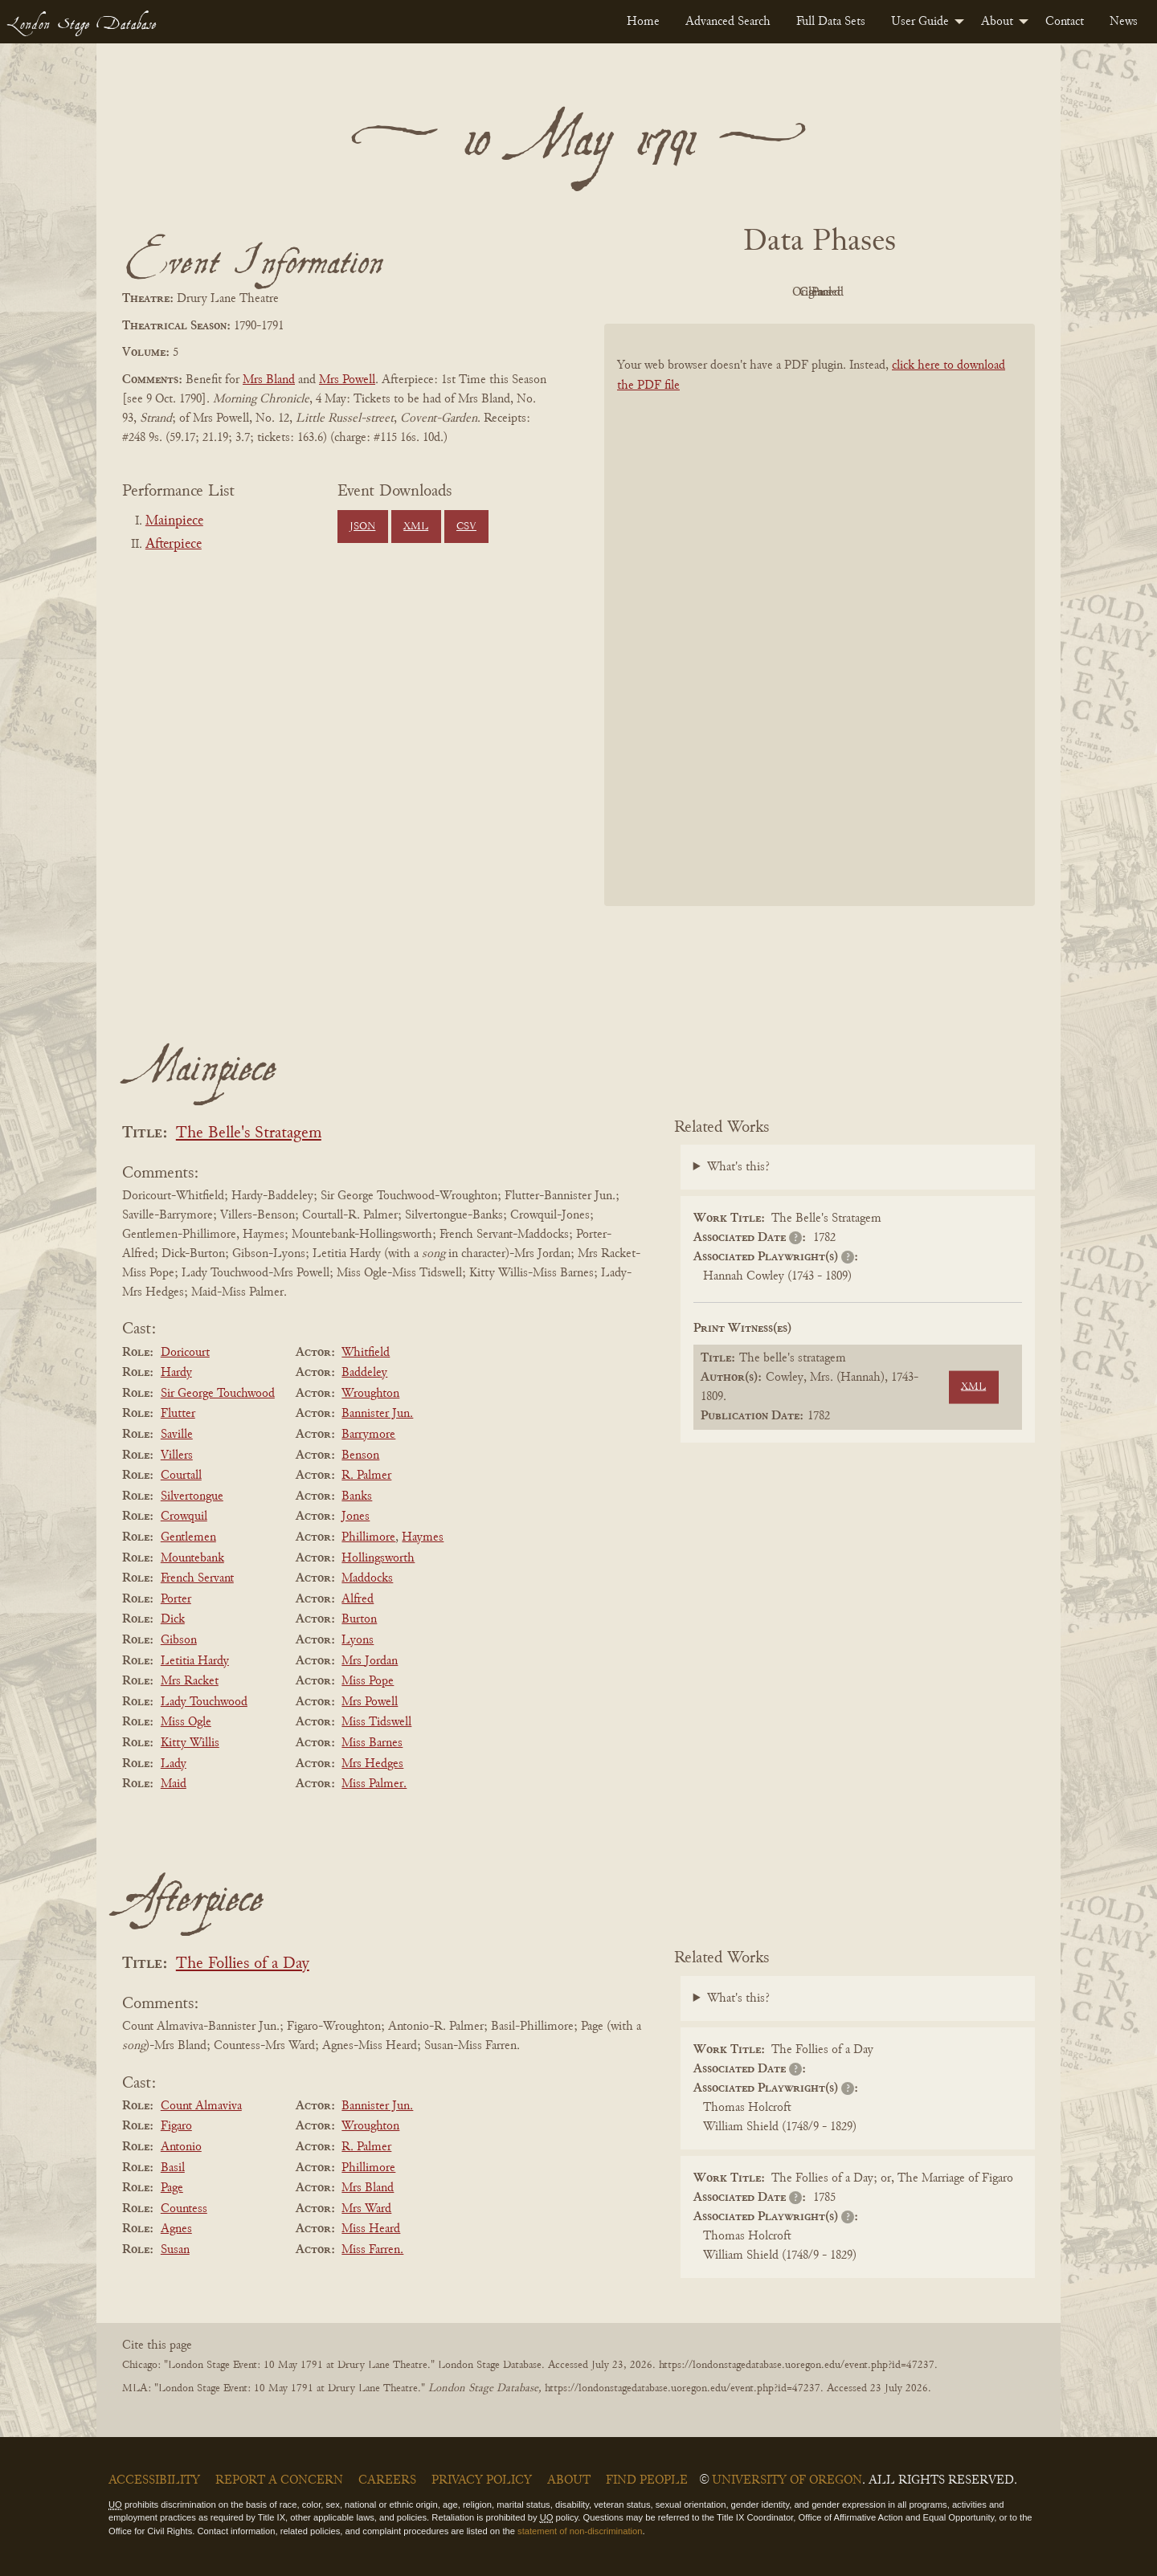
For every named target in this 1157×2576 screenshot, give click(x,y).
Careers (387, 2480)
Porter (176, 1599)
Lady (173, 1763)
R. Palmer (366, 1475)
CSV (466, 527)
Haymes (423, 1537)
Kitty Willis (190, 1743)
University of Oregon (787, 2480)
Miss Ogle (186, 1722)
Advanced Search (728, 21)
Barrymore (368, 1434)
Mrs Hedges (372, 1763)
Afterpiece (173, 544)
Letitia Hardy (195, 1661)
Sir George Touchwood (218, 1393)
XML (415, 527)
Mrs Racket (190, 1681)
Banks (356, 1496)
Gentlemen (188, 1537)
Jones (355, 1516)
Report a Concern (279, 2480)
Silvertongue (192, 1496)
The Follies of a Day (242, 1964)
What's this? (738, 1167)
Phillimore (368, 1537)
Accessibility (154, 2480)
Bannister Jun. (377, 1413)
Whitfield (365, 1352)
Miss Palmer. (374, 1784)
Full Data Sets (830, 21)
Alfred (357, 1599)
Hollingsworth (378, 1558)
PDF (683, 292)
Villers (177, 1455)
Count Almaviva (201, 2106)
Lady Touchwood (204, 1702)
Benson (360, 1455)
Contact (1064, 21)
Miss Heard (370, 2229)
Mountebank (192, 1558)
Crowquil (184, 1516)
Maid (173, 1784)
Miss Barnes (372, 1743)
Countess (184, 2208)
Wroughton (370, 1393)
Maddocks (367, 1578)
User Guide (920, 21)
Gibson (179, 1640)
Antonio (181, 2147)
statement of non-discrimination (579, 2531)
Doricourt (185, 1352)
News (1124, 21)
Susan (175, 2249)
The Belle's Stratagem (248, 1133)
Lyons (357, 1640)
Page (172, 2188)
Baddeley (364, 1372)
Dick (173, 1619)
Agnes (176, 2229)
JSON (362, 527)
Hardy (176, 1372)
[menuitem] (643, 21)
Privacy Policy (481, 2480)
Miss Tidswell (376, 1722)
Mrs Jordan (369, 1661)
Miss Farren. (372, 2249)
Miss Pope (367, 1681)
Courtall (181, 1475)
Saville (177, 1434)
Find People (647, 2480)
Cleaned (860, 292)
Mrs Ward (366, 2208)
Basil (173, 2168)
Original (771, 292)
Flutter (178, 1413)
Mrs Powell (347, 380)
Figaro (176, 2126)
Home (643, 21)
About (997, 21)
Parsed (948, 292)
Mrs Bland (269, 380)
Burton (359, 1619)
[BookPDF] (819, 636)
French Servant (197, 1578)
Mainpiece (174, 521)
